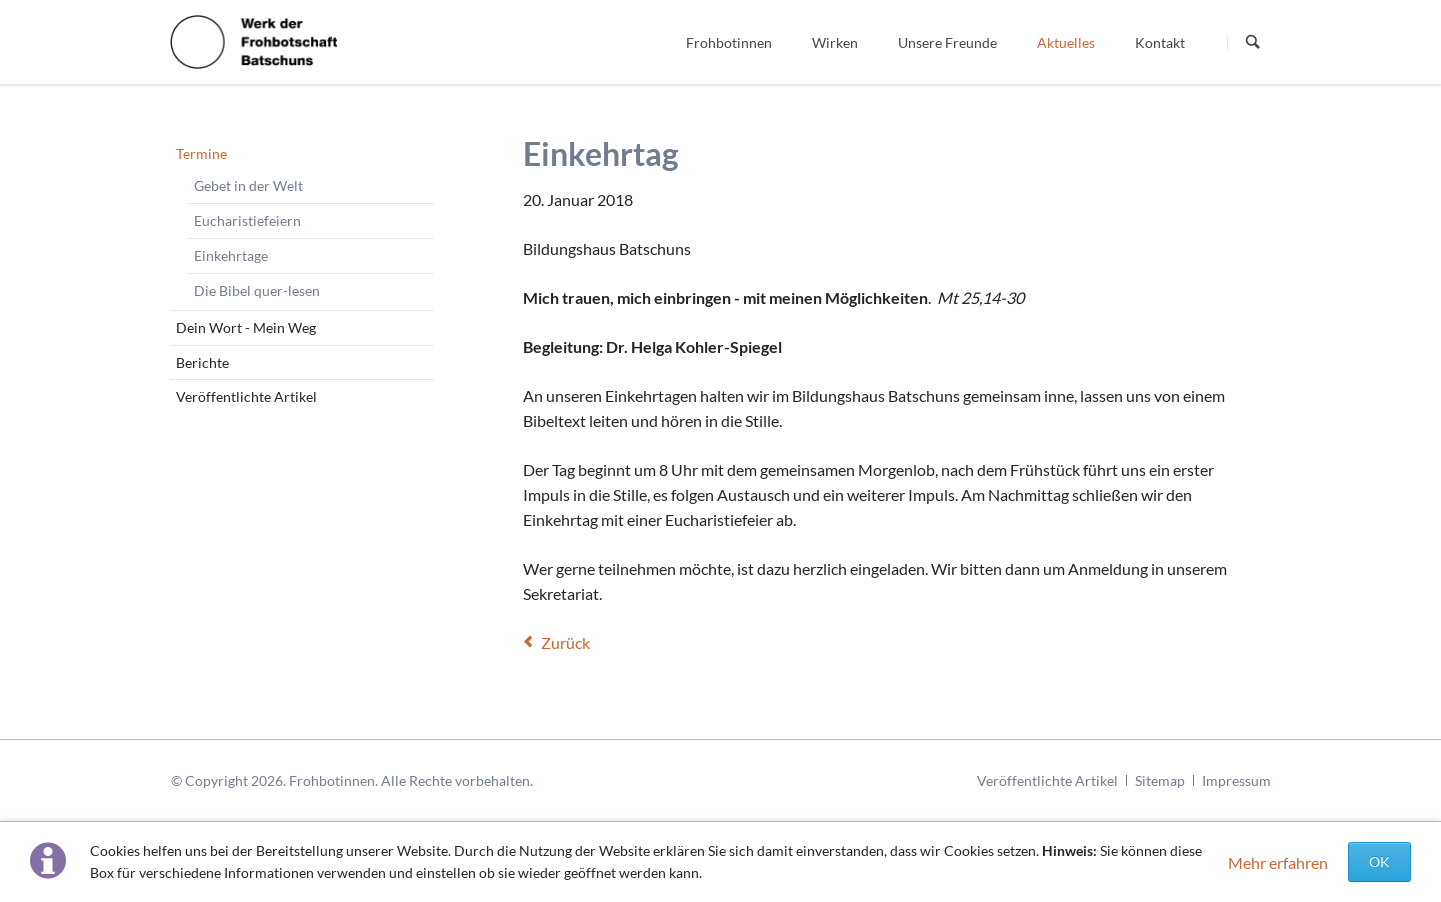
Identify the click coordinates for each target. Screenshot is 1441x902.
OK (1379, 861)
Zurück (565, 642)
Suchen (1253, 43)
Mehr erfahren (1278, 862)
